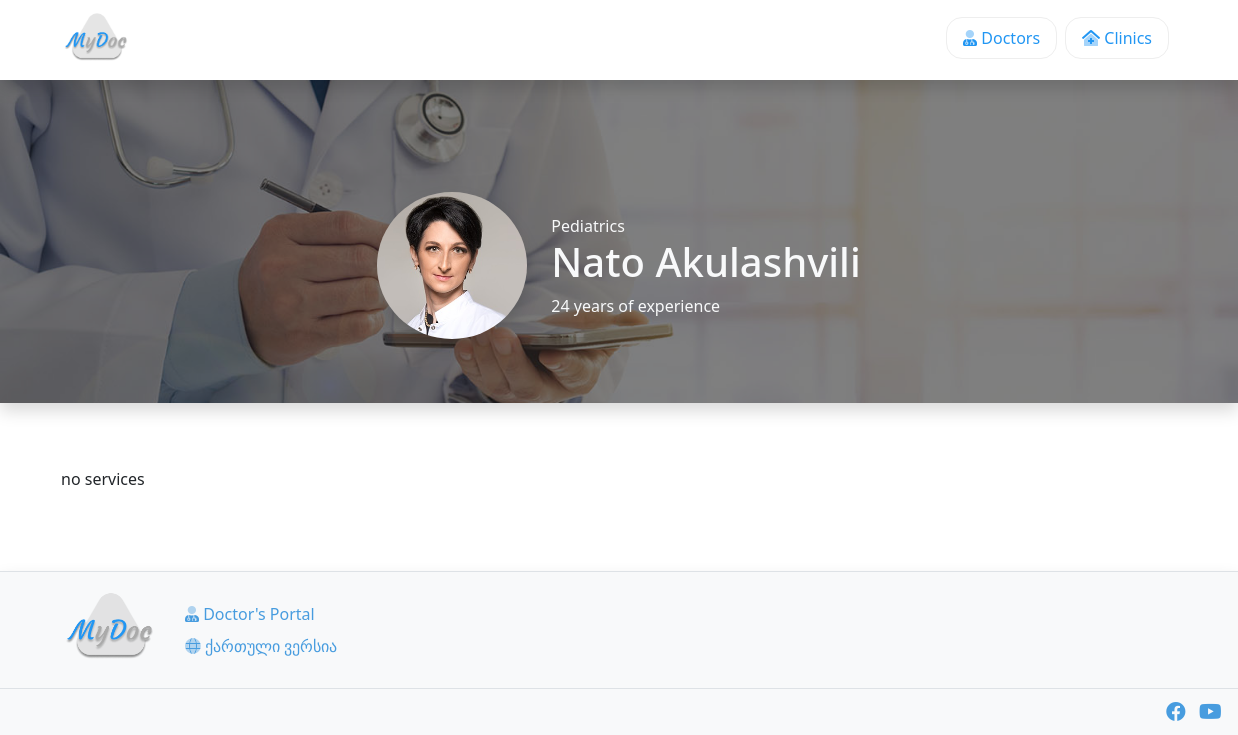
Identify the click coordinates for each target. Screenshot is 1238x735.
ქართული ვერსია (261, 646)
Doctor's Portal (250, 614)
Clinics (1117, 38)
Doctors (1001, 38)
